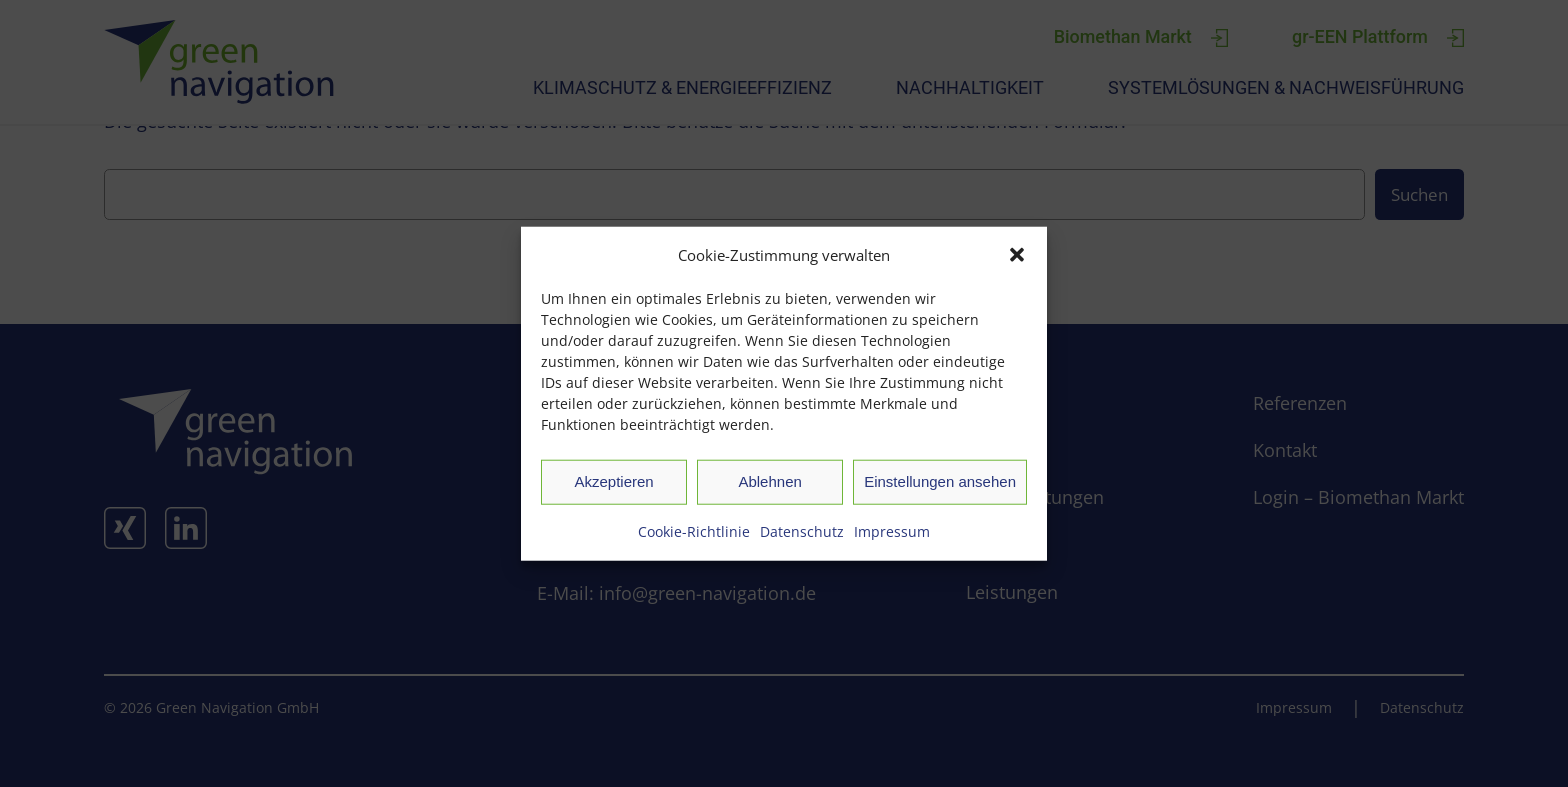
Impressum (892, 530)
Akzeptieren (613, 481)
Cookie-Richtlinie (694, 530)
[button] (1017, 254)
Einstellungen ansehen (940, 481)
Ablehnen (769, 481)
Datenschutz (802, 530)
